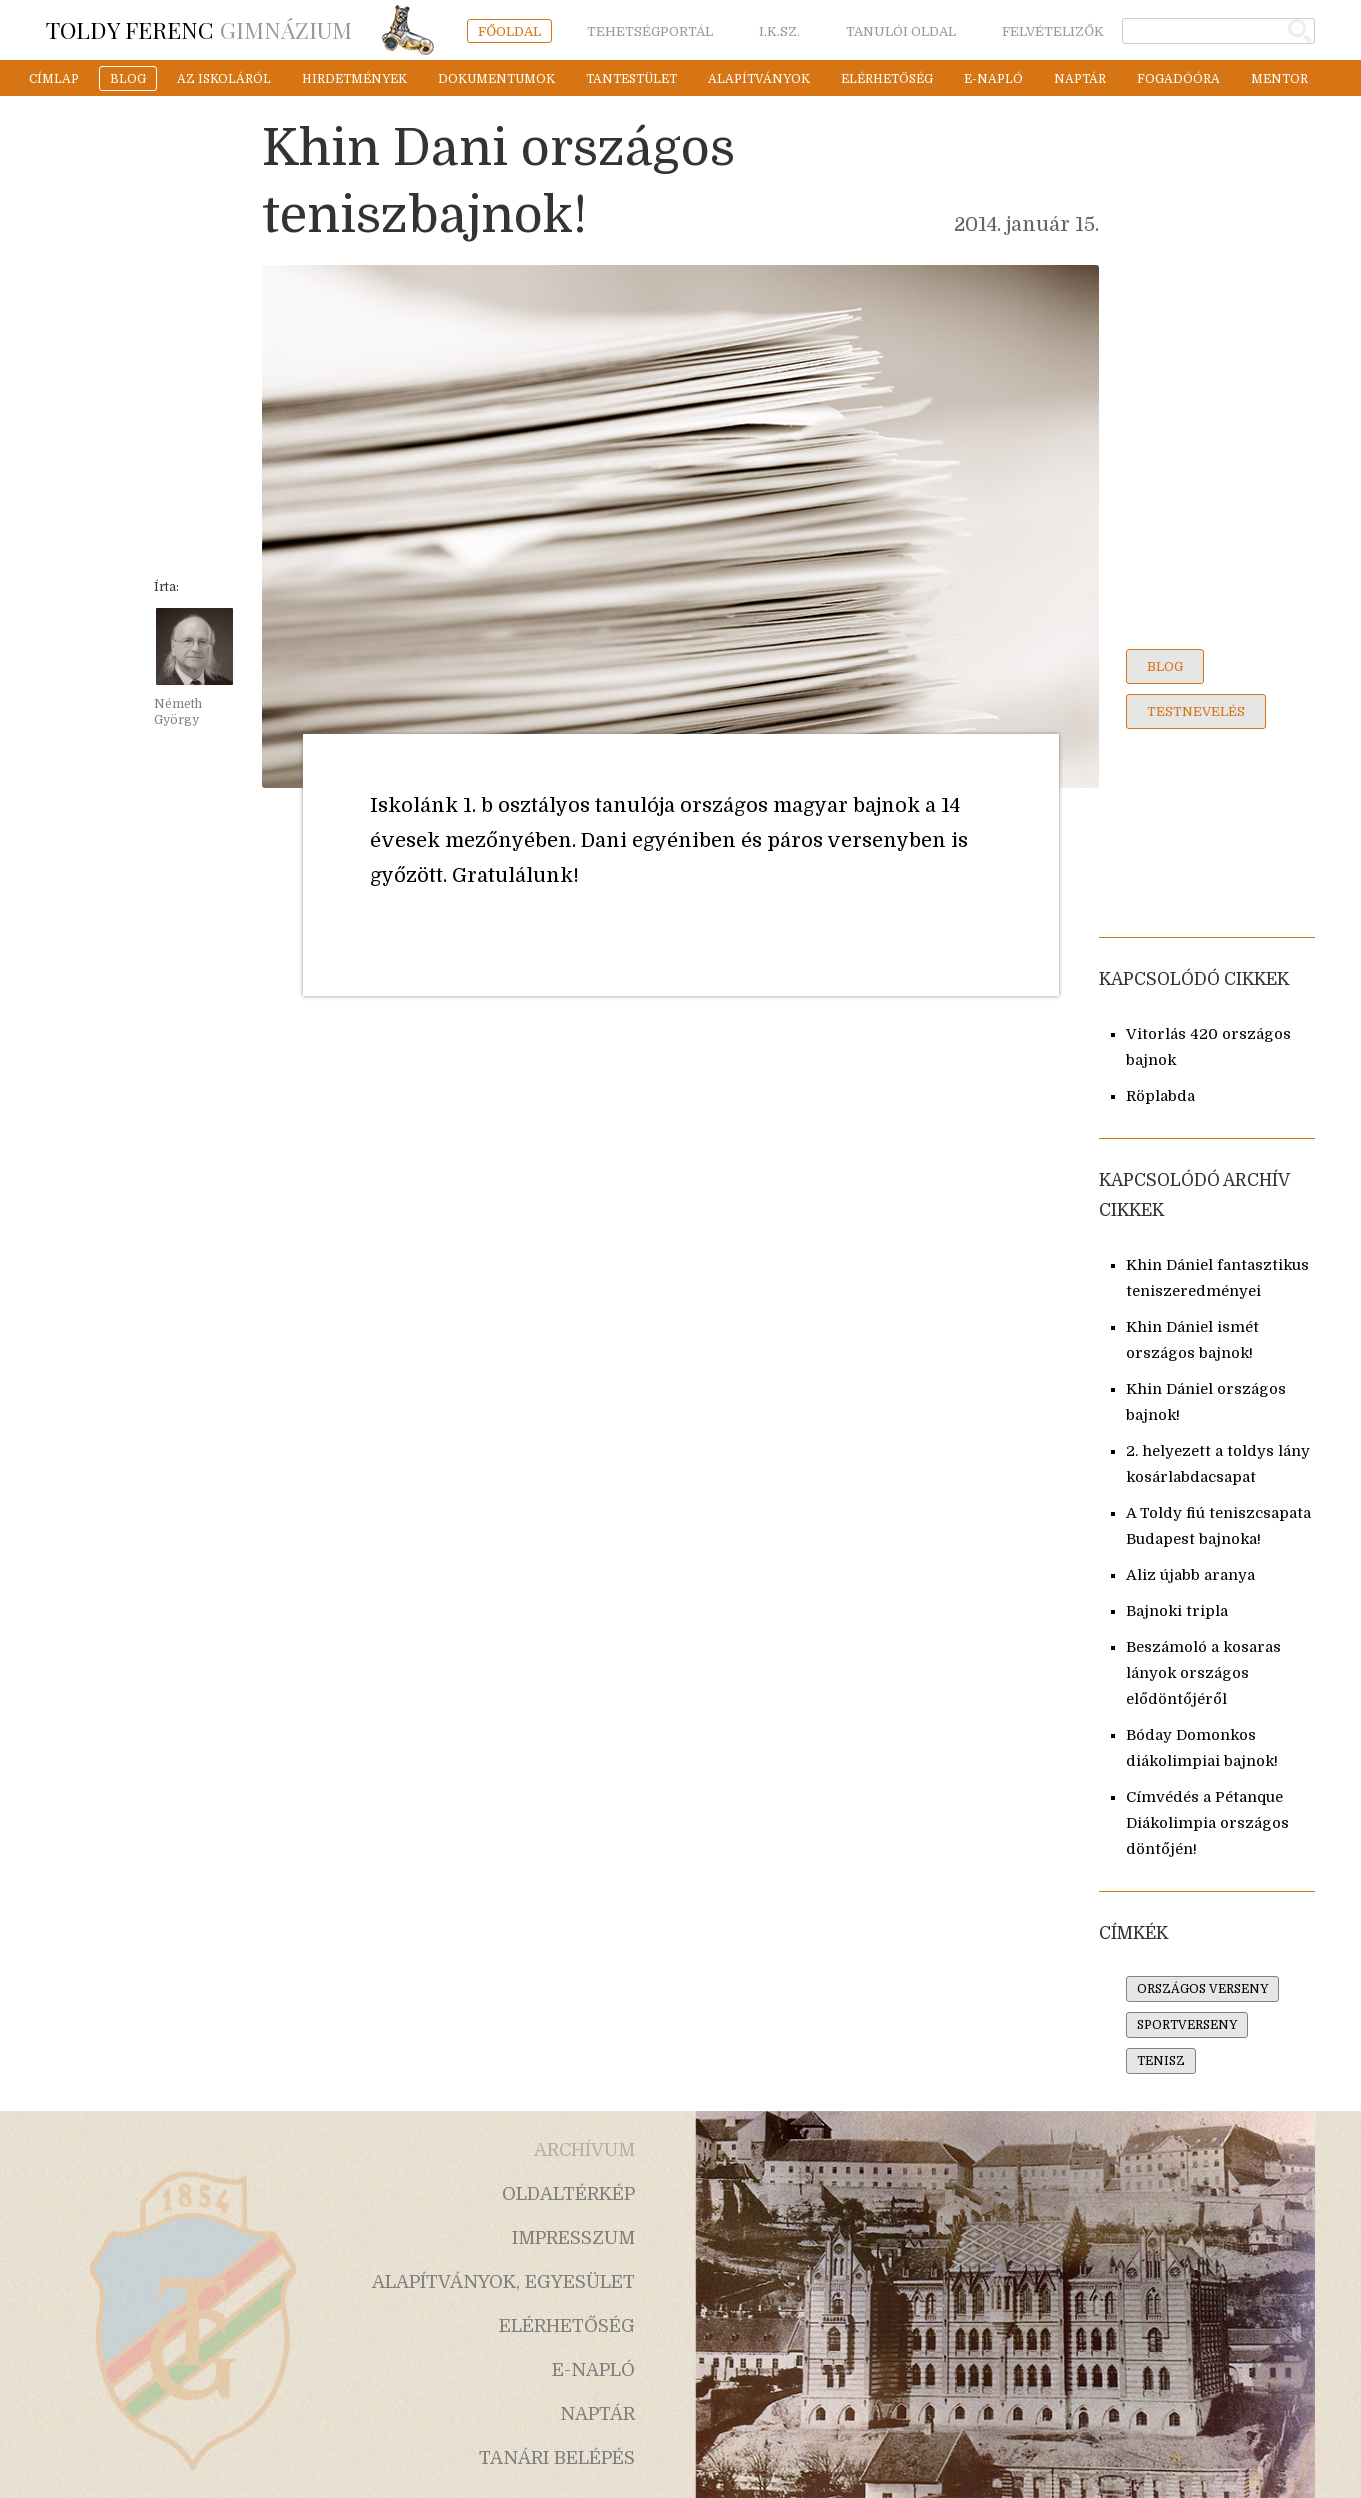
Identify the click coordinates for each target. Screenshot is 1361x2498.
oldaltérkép (568, 2194)
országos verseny (1202, 1989)
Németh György (178, 712)
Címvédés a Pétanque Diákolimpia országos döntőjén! (1207, 1823)
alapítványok (759, 79)
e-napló (993, 79)
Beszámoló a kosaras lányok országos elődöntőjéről (1203, 1673)
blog (128, 79)
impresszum (573, 2238)
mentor (1279, 79)
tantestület (631, 79)
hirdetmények (354, 79)
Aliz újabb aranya (1190, 1575)
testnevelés (1196, 711)
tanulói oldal (901, 31)
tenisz (1161, 2061)
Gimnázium (199, 29)
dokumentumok (496, 79)
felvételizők (1053, 31)
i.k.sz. (779, 31)
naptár (1080, 79)
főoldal (509, 31)
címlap (54, 79)
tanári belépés (557, 2458)
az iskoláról (224, 79)
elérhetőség (887, 79)
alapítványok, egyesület (503, 2282)
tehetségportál (650, 31)
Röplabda (1160, 1096)
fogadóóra (1178, 79)
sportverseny (1187, 2025)
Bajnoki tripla (1177, 1611)
